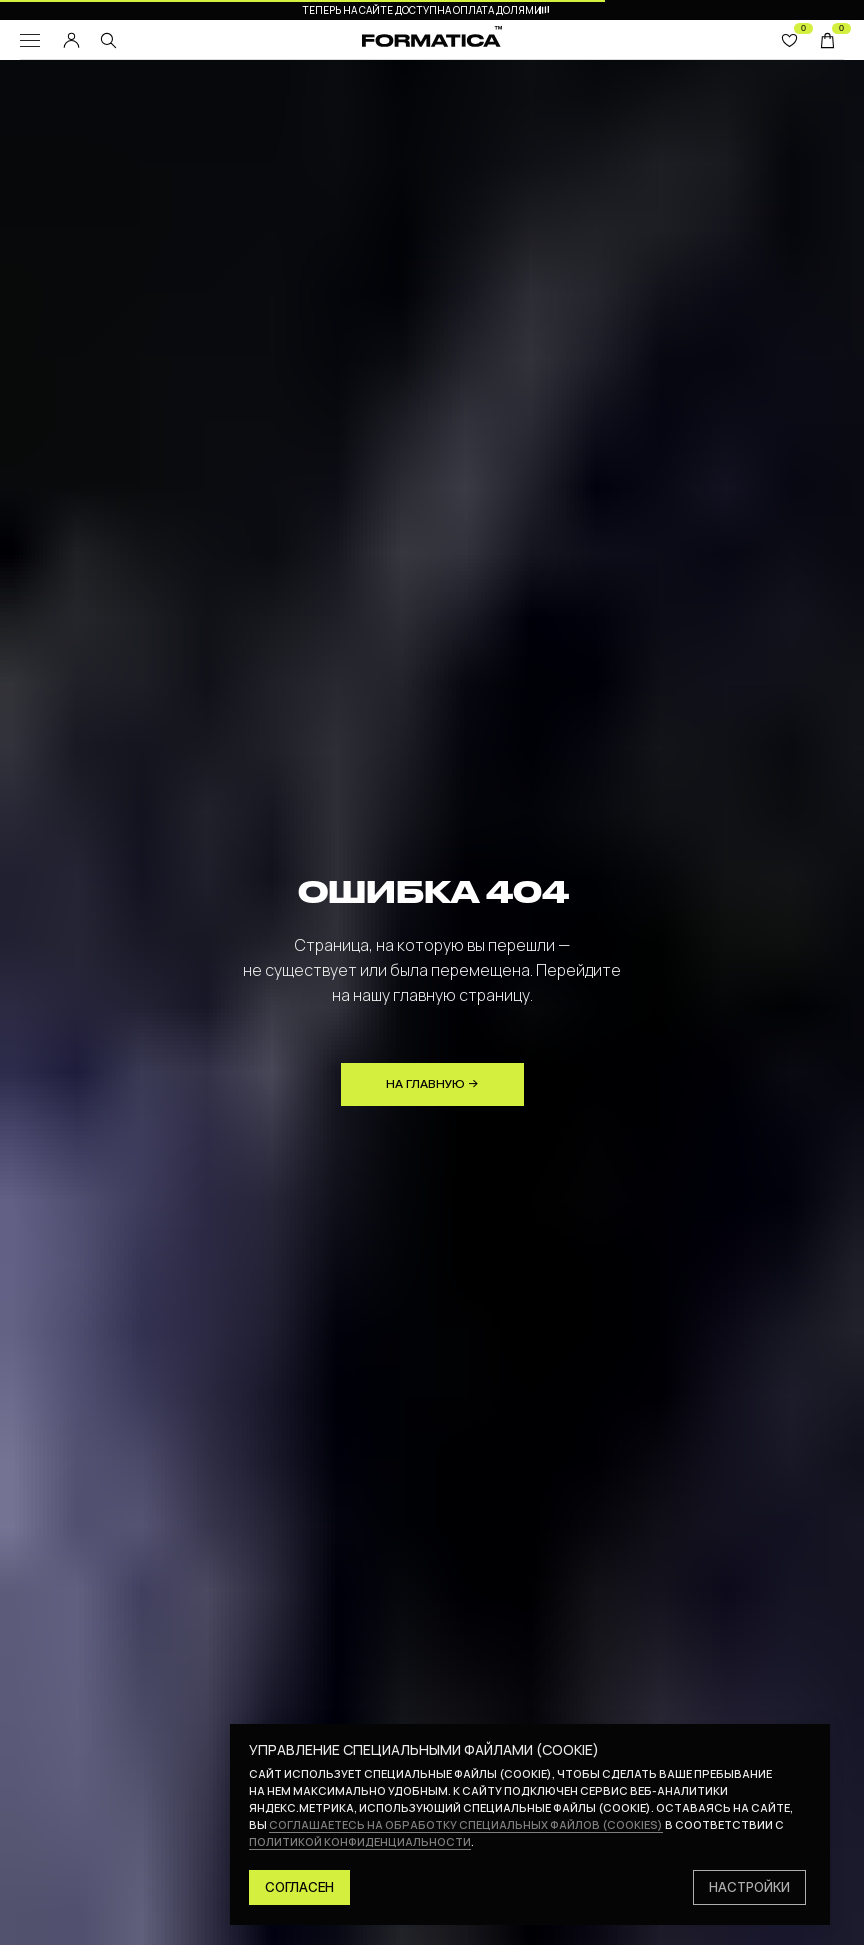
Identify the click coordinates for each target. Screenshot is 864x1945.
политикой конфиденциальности (360, 1841)
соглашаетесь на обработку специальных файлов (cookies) (466, 1824)
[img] (108, 40)
